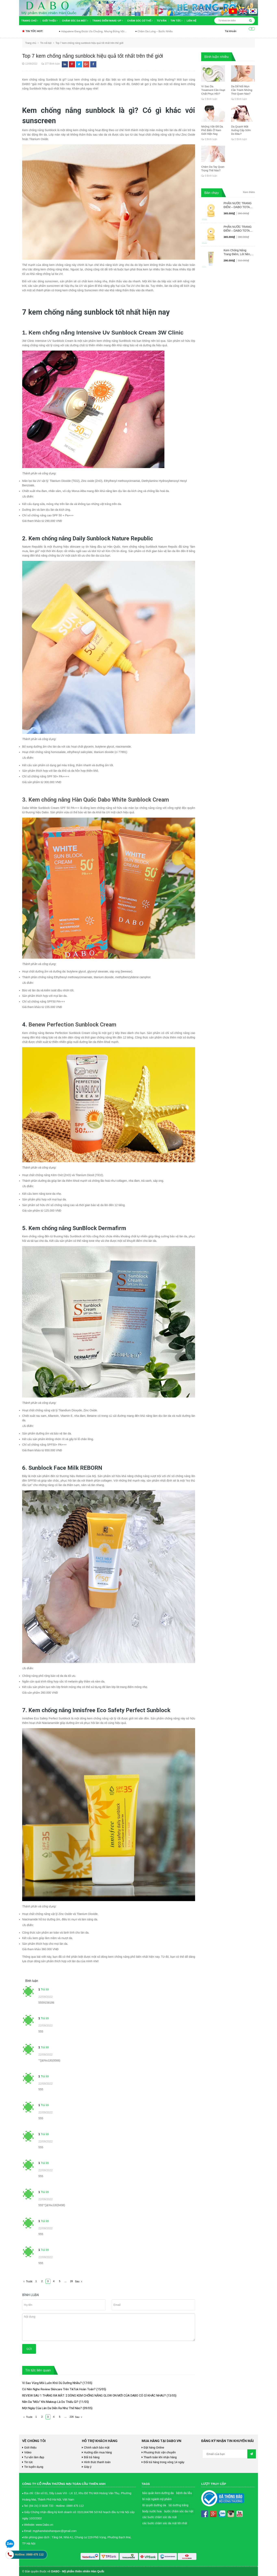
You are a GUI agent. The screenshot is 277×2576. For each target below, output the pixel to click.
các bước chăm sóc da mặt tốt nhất (164, 2523)
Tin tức (176, 20)
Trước (28, 2281)
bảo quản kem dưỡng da (158, 2493)
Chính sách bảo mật (97, 2447)
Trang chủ (29, 20)
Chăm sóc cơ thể (140, 20)
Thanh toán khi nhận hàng (160, 2457)
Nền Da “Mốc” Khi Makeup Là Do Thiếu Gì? (50, 2402)
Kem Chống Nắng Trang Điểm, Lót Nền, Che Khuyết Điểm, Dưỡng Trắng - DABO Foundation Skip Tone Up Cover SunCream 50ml (237, 252)
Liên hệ (191, 20)
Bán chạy (211, 193)
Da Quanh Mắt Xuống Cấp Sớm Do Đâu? (241, 130)
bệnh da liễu (184, 2493)
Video (28, 2452)
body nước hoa (152, 2511)
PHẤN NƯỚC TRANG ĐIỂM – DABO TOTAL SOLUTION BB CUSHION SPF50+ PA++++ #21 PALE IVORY (237, 229)
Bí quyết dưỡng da (154, 2505)
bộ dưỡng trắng (178, 2505)
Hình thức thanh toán (97, 2462)
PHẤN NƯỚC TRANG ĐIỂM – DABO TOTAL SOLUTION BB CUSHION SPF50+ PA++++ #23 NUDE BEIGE (237, 205)
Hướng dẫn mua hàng (98, 2452)
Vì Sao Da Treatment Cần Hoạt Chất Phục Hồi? (213, 90)
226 (72, 2416)
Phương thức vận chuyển (160, 2452)
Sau (79, 2281)
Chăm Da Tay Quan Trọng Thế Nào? (212, 168)
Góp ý (87, 2466)
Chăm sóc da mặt (75, 20)
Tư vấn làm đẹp (34, 2457)
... (65, 2281)
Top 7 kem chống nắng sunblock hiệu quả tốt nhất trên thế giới (92, 56)
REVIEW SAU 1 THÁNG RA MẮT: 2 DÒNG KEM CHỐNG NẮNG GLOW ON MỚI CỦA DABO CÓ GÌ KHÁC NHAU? (94, 2395)
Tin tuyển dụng (33, 2466)
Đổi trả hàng (92, 2457)
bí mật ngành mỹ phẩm (157, 2499)
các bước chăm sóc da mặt (159, 2517)
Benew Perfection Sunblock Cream (72, 1024)
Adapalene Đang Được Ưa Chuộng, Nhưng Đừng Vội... (106, 31)
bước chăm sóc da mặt (178, 2511)
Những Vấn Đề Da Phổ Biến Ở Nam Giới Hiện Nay (212, 130)
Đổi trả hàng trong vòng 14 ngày (164, 2462)
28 (71, 2281)
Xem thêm (249, 192)
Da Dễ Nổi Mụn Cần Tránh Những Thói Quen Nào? (241, 90)
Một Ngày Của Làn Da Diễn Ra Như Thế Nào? (52, 2408)
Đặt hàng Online (154, 2447)
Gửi (29, 2348)
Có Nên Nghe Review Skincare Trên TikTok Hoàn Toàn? (59, 2389)
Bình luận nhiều (216, 57)
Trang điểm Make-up (107, 20)
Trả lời (45, 1989)
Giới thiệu (50, 20)
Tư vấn (161, 20)
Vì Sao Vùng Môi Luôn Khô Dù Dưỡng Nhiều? (52, 2383)
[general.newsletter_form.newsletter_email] (224, 2453)
